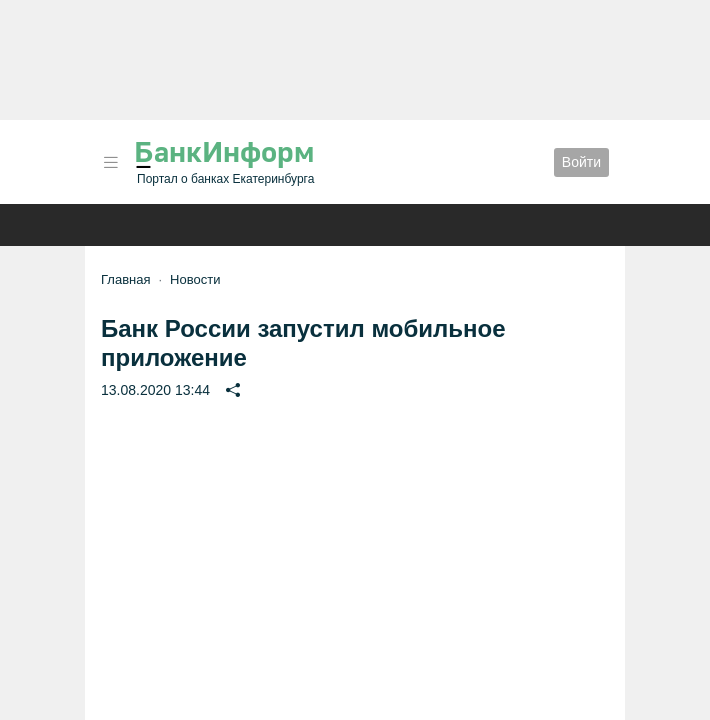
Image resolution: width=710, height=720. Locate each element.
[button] (111, 162)
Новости (195, 279)
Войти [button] (581, 162)
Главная (125, 279)
